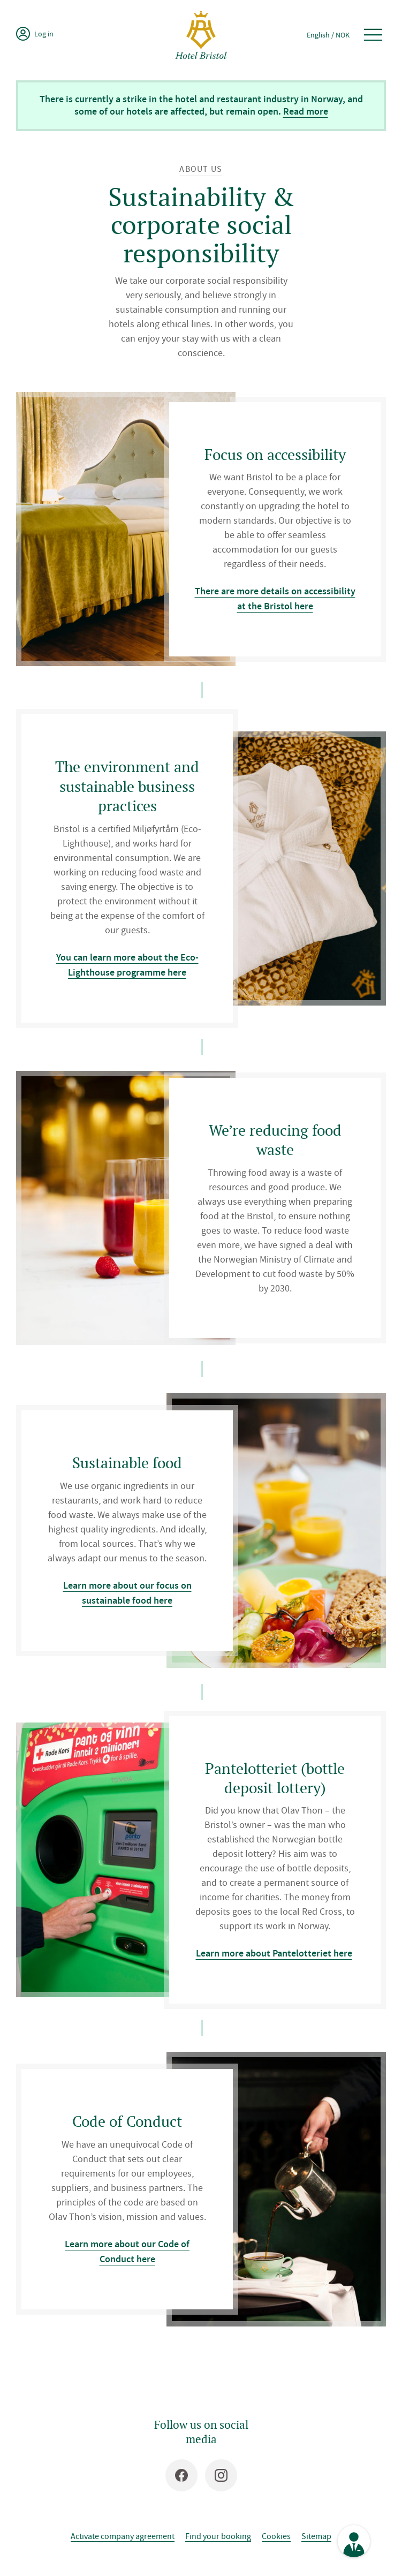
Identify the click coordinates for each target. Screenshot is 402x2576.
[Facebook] (181, 2475)
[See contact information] (354, 2541)
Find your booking (218, 2535)
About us (200, 169)
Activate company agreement (123, 2535)
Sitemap (316, 2535)
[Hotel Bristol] (201, 34)
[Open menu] (373, 35)
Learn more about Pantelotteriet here (274, 1953)
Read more (305, 111)
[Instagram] (221, 2475)
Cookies (276, 2535)
